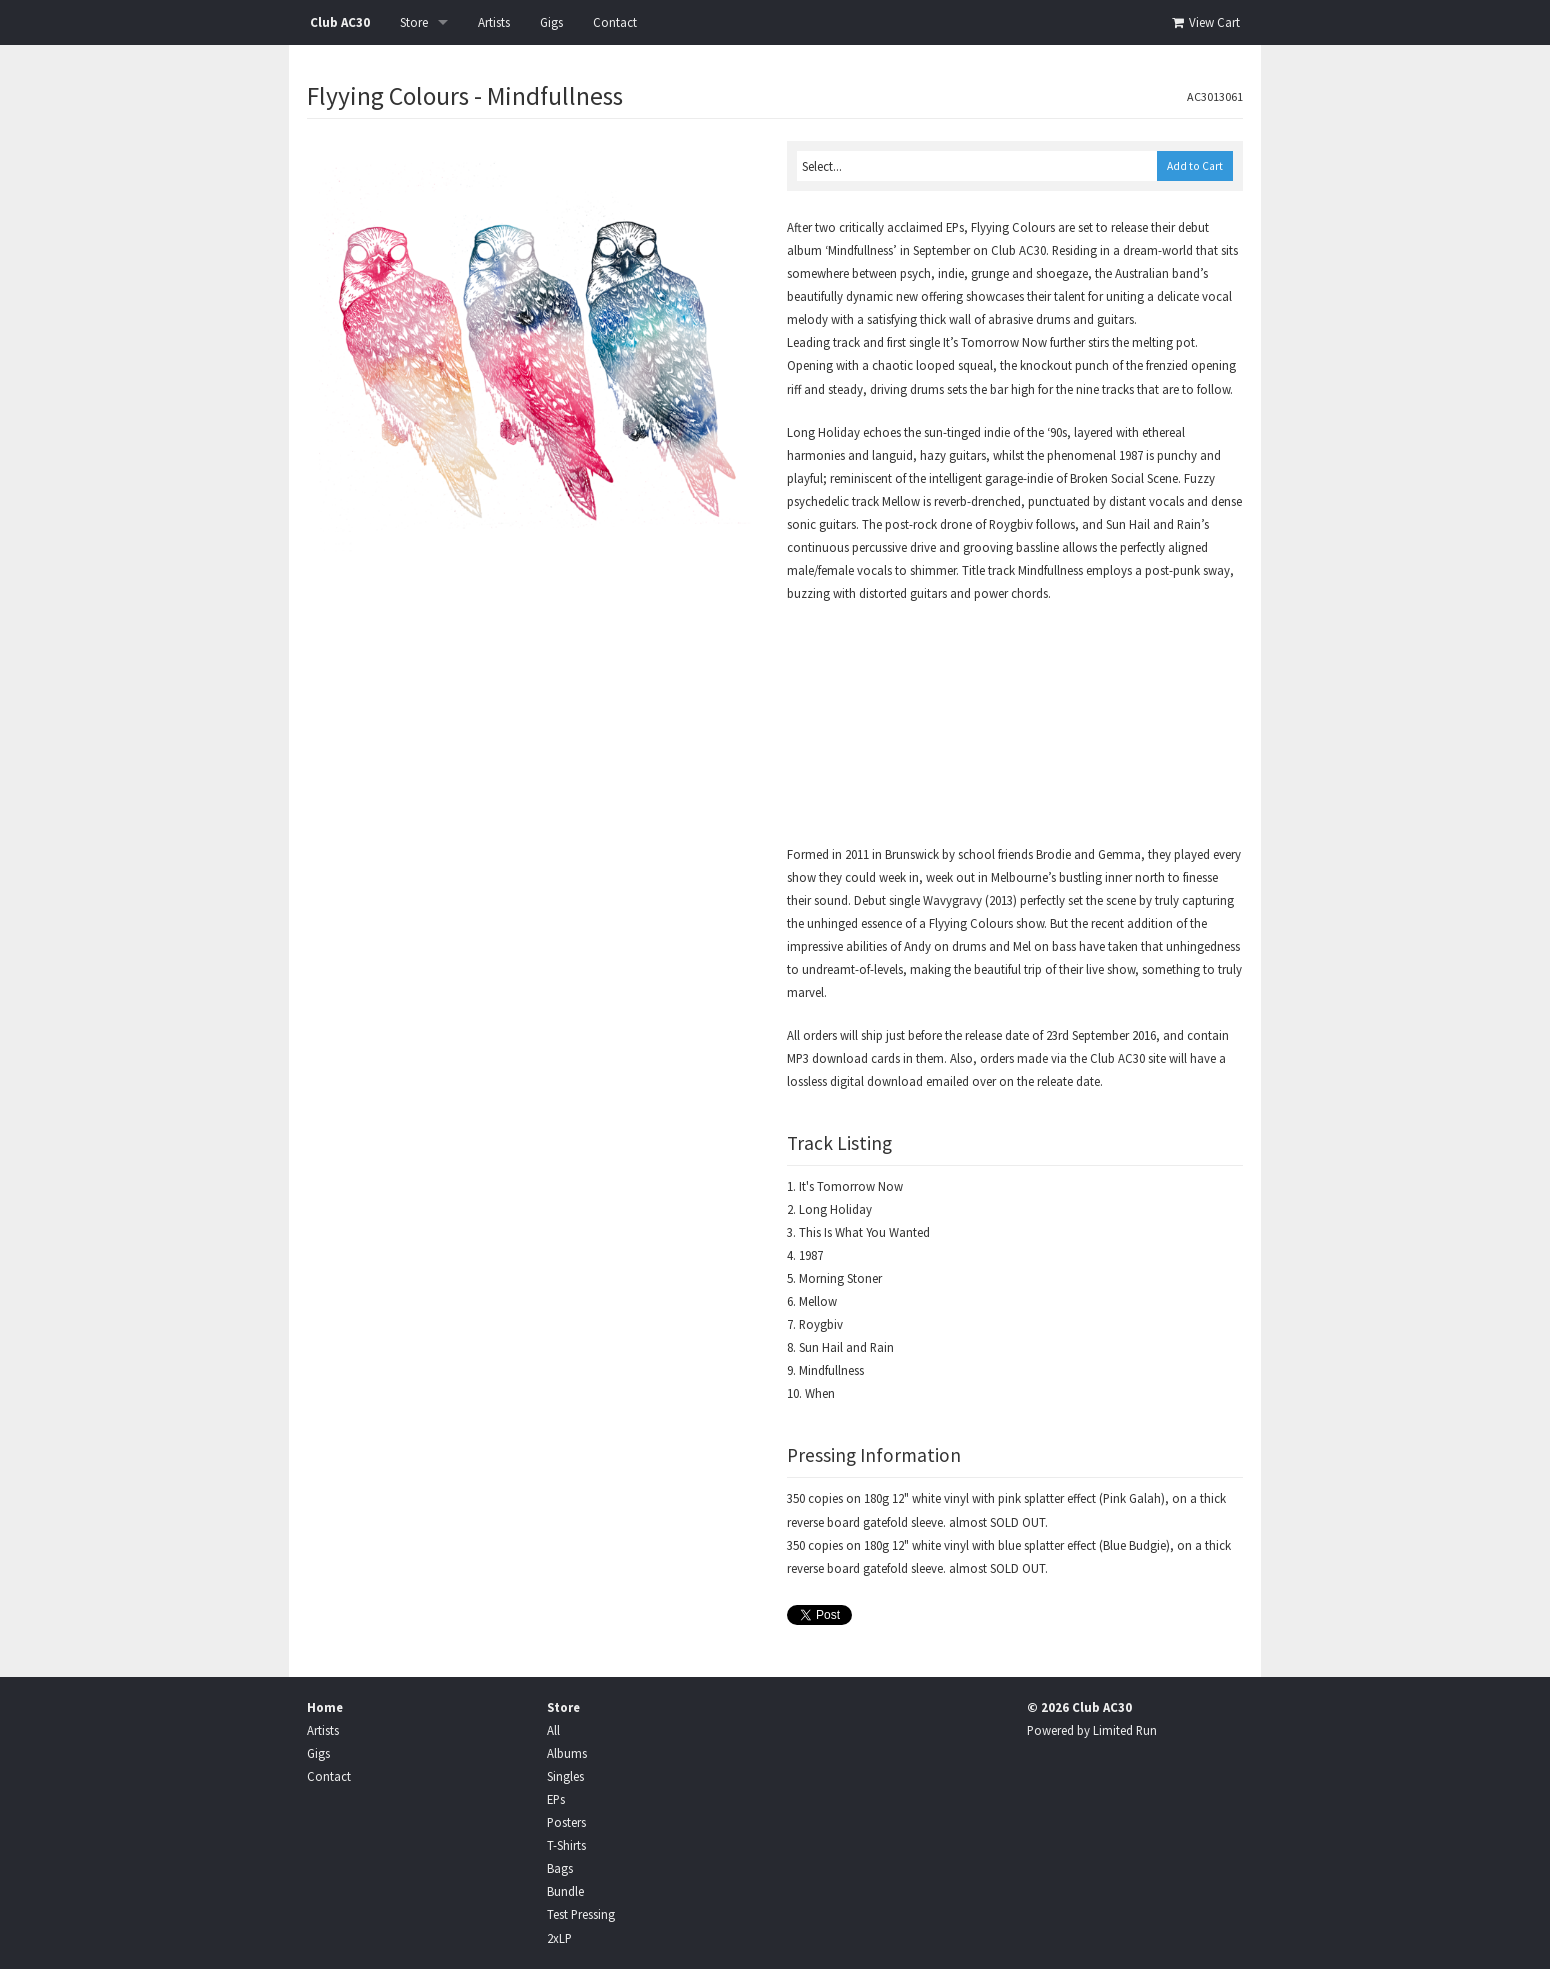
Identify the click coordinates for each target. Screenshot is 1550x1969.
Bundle (565, 1891)
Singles (565, 1776)
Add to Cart (1195, 166)
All (553, 1730)
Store (414, 22)
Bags (560, 1868)
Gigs (551, 22)
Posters (566, 1822)
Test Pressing (581, 1914)
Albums (567, 1753)
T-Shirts (566, 1845)
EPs (556, 1799)
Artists (494, 22)
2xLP (559, 1938)
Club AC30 (340, 22)
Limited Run (1125, 1730)
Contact (615, 22)
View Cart (1204, 22)
